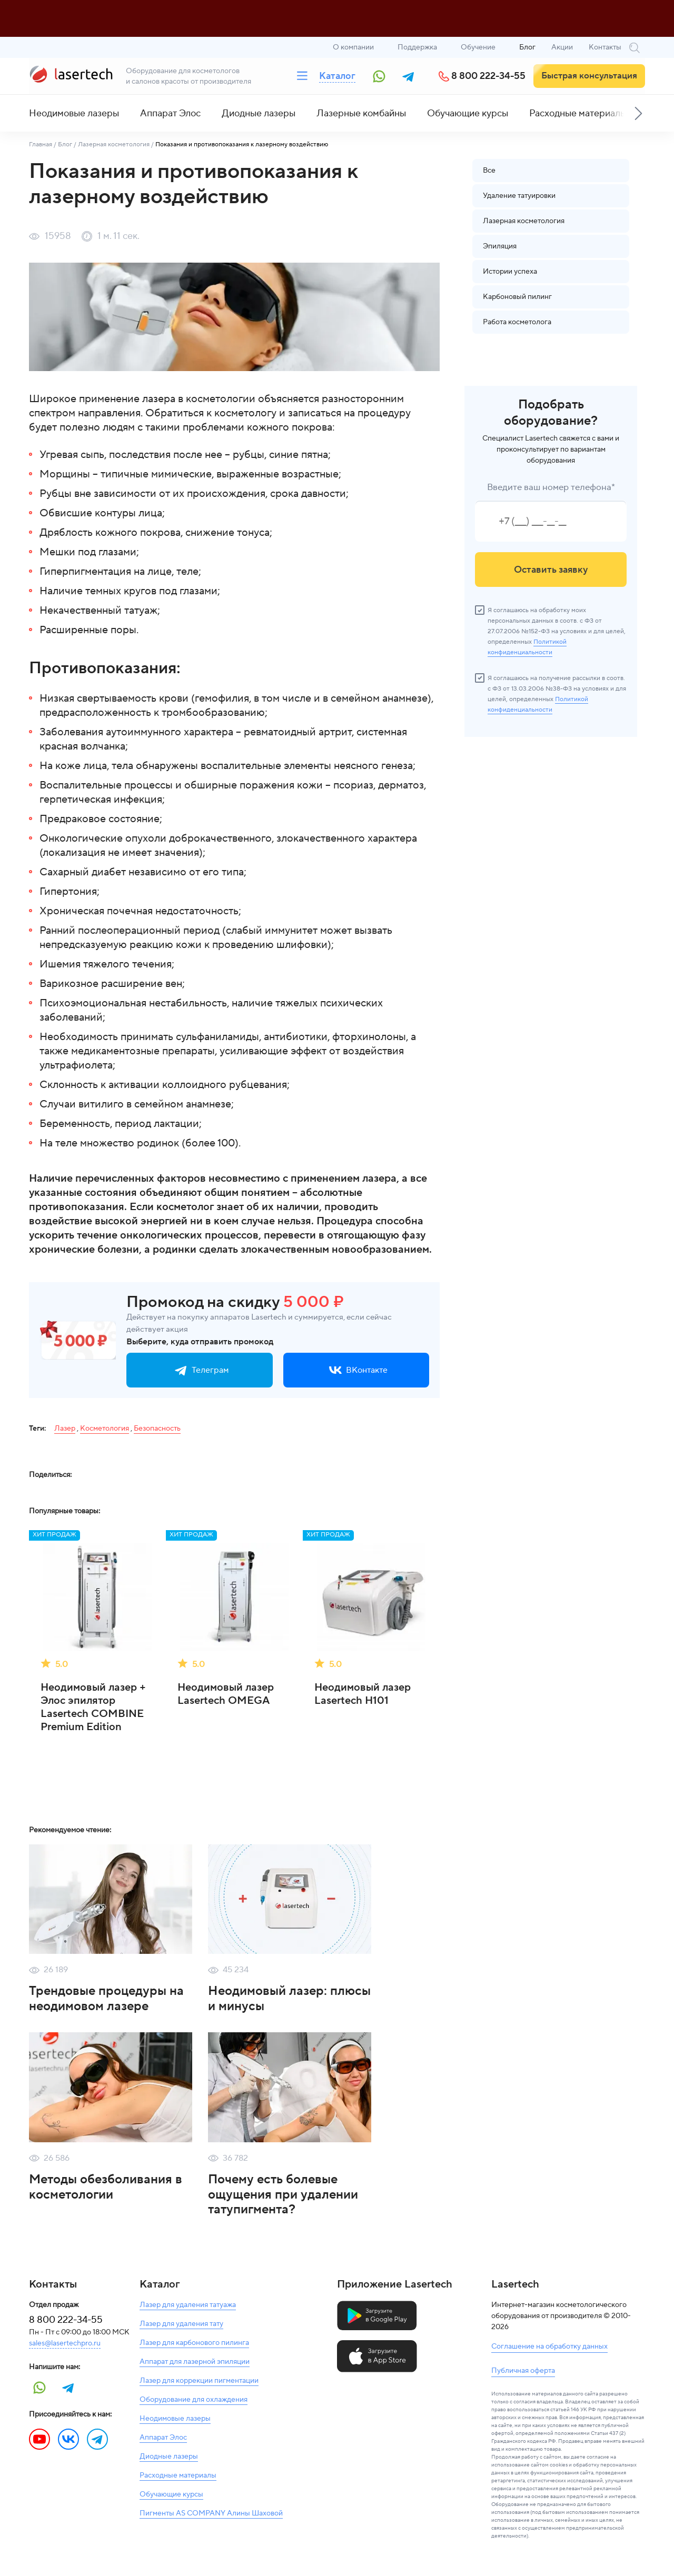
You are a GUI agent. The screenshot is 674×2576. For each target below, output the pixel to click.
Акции (562, 47)
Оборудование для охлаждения (193, 2399)
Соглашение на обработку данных (549, 2346)
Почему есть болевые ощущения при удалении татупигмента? (283, 2194)
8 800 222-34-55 (488, 76)
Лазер (64, 1428)
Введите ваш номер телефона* (551, 487)
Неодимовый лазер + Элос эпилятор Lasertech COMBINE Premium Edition (93, 1707)
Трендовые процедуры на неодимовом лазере (106, 1998)
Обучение (478, 47)
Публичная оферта (523, 2370)
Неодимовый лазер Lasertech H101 (362, 1694)
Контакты (605, 47)
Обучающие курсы (467, 113)
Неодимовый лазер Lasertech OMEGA (225, 1694)
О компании (353, 47)
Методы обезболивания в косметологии (105, 2187)
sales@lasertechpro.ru (65, 2343)
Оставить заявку (551, 570)
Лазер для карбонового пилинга (194, 2343)
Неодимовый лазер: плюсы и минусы (289, 1998)
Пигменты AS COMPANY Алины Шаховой (211, 2513)
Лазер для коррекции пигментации (199, 2380)
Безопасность (157, 1428)
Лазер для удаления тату (181, 2324)
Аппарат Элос (170, 113)
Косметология (104, 1428)
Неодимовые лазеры (74, 113)
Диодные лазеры (258, 113)
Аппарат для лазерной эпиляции (195, 2362)
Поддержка (417, 47)
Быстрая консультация (589, 76)
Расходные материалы (578, 113)
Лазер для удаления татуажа (188, 2305)
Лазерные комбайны (361, 113)
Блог (527, 47)
